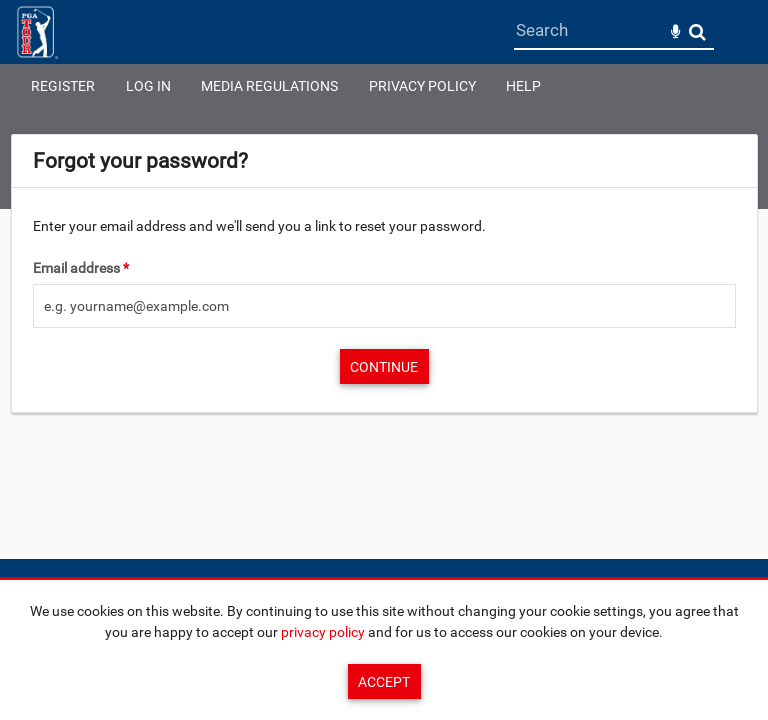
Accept (384, 682)
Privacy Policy (422, 86)
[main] (384, 273)
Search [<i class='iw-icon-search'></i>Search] (697, 31)
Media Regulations (269, 86)
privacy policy (323, 632)
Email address (81, 268)
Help (523, 86)
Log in (148, 86)
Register (63, 86)
